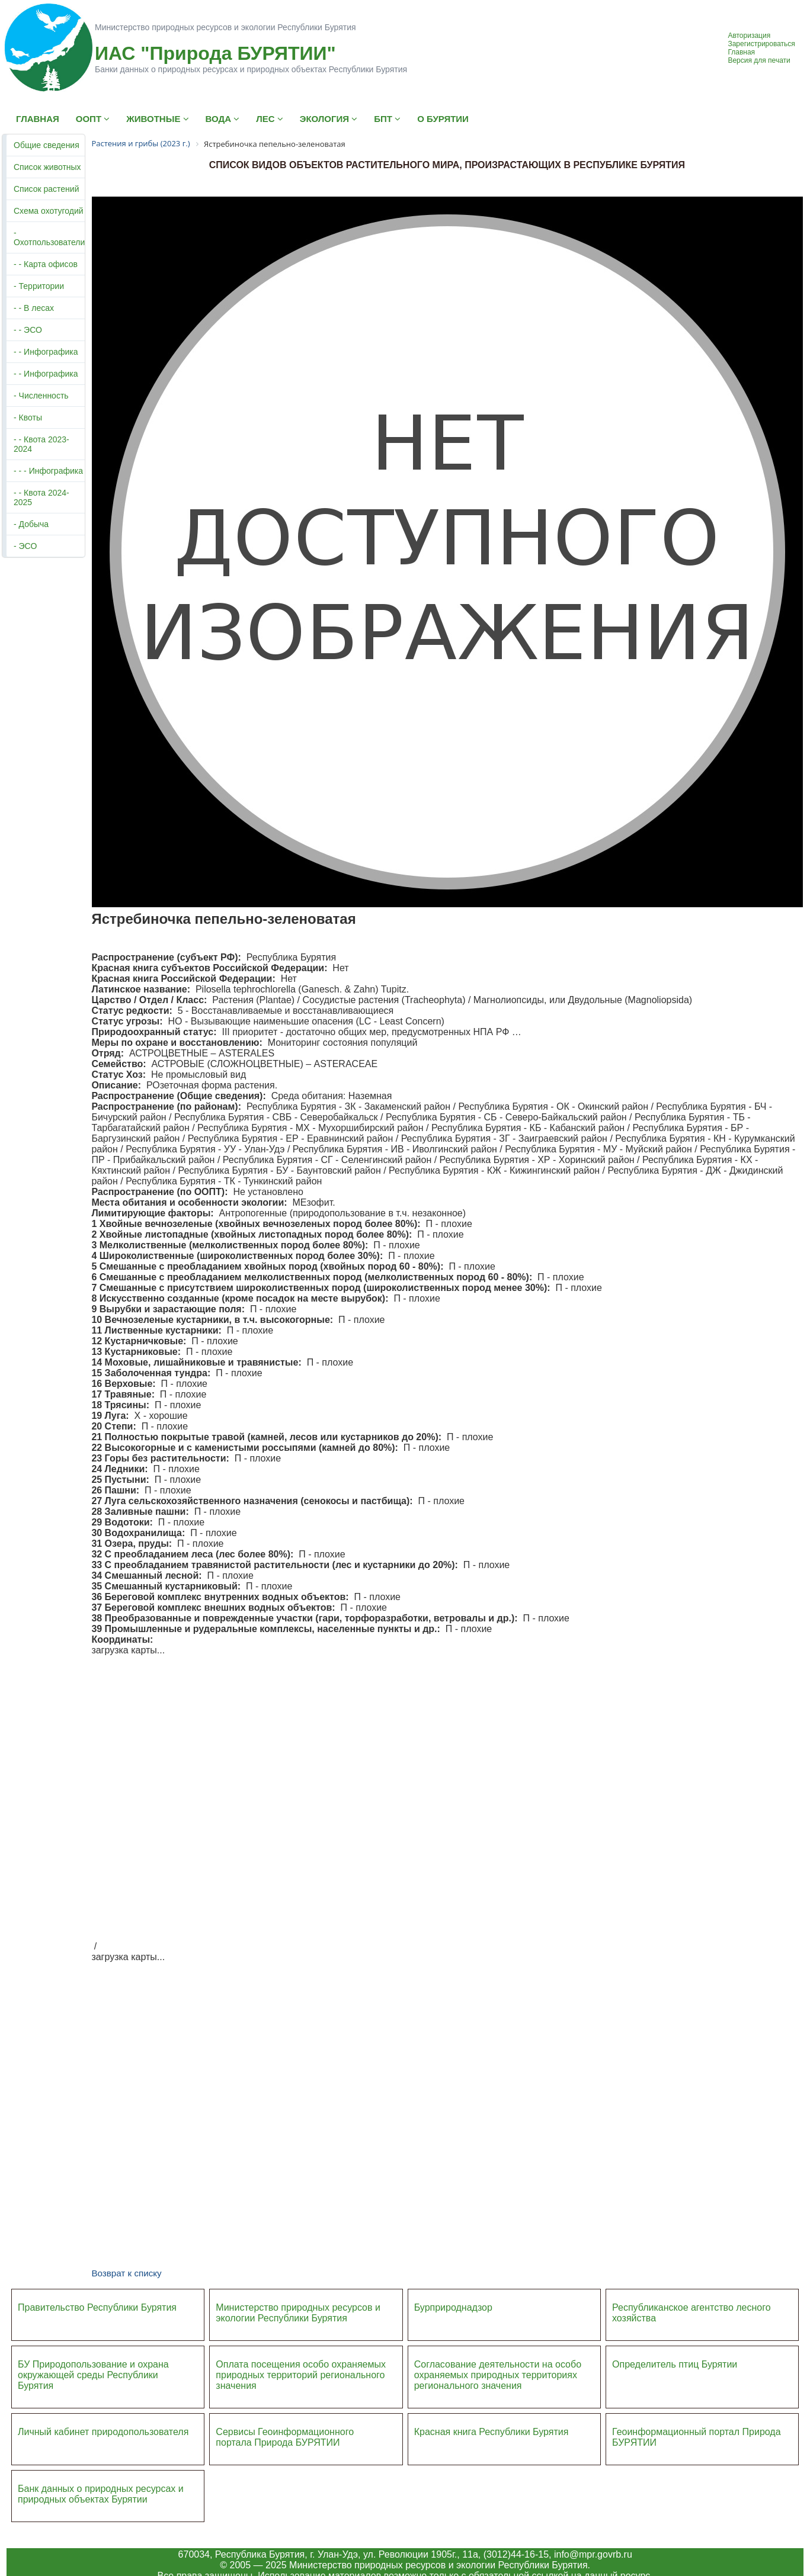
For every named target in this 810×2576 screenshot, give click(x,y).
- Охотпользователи (49, 237)
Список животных (47, 167)
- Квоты (28, 417)
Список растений (46, 189)
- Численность (41, 395)
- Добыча (31, 524)
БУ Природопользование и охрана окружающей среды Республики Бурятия (93, 2375)
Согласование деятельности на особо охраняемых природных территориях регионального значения (497, 2375)
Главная (741, 52)
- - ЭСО (28, 330)
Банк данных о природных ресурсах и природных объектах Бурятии (101, 2494)
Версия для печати (759, 60)
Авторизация (749, 35)
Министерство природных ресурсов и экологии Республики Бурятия (298, 2312)
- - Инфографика (46, 351)
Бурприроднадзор (453, 2307)
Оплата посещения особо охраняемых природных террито (301, 2369)
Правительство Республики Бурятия (97, 2307)
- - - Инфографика (48, 471)
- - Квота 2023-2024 (41, 444)
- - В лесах (34, 308)
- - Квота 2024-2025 (41, 497)
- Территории (39, 286)
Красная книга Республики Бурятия (491, 2432)
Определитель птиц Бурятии (674, 2364)
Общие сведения (46, 145)
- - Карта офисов (46, 264)
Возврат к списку (126, 2273)
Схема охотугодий (49, 211)
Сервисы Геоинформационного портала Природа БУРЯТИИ (285, 2437)
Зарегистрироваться (761, 44)
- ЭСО (25, 546)
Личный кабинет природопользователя (103, 2432)
